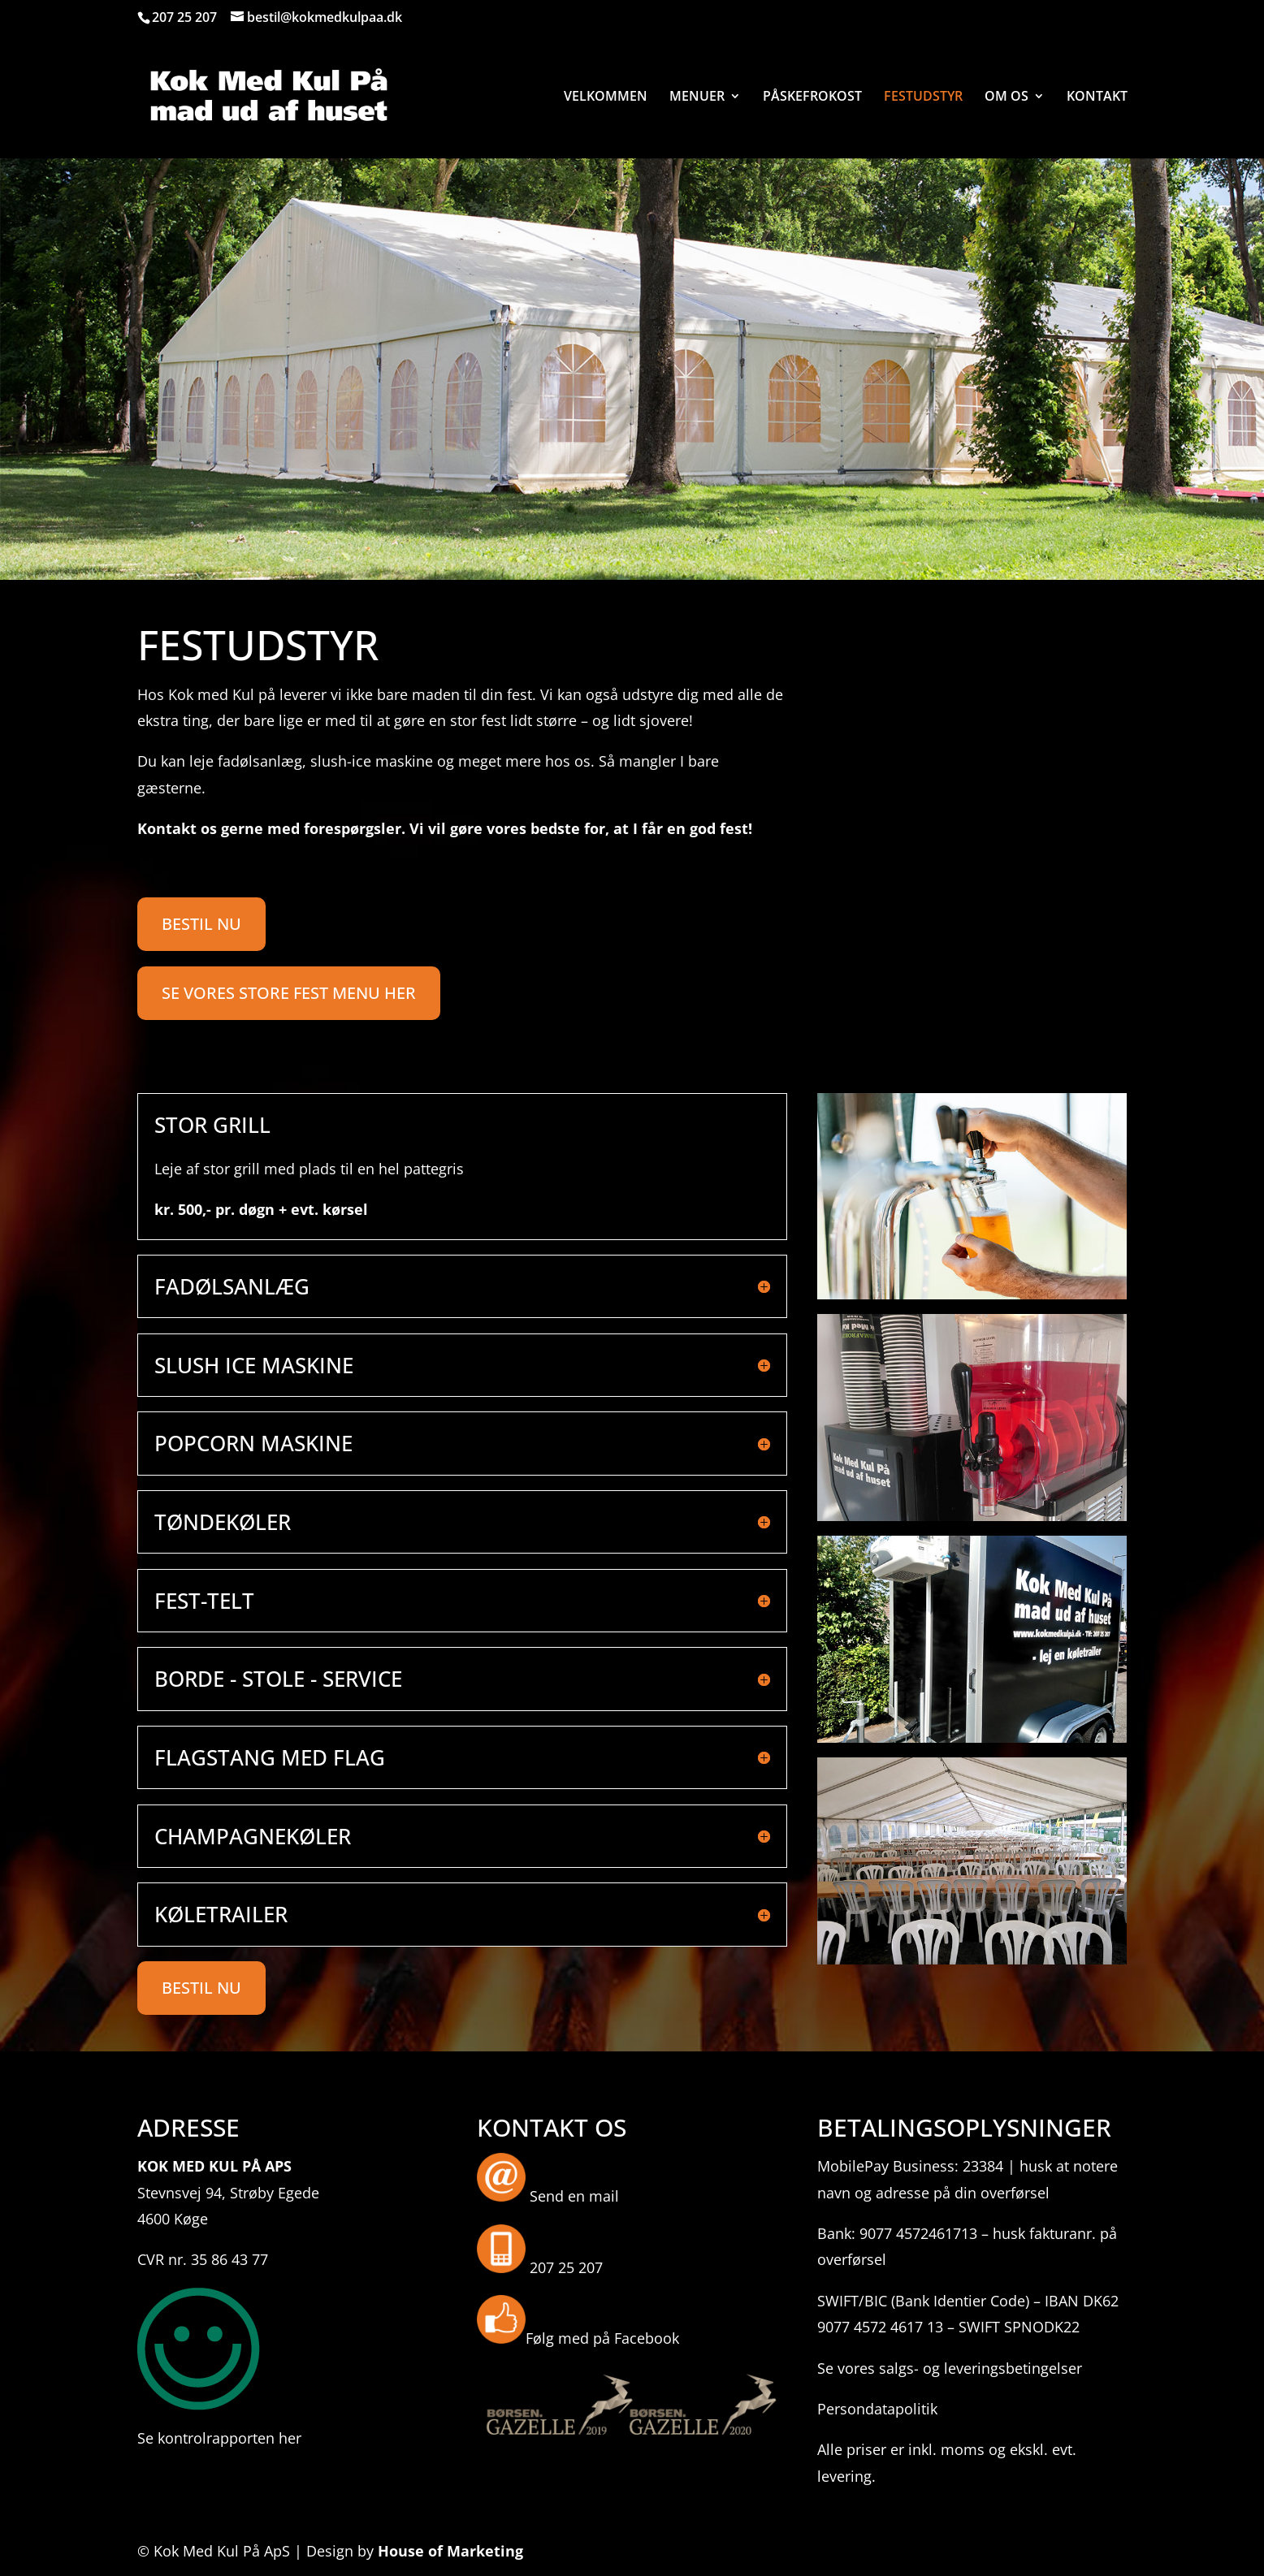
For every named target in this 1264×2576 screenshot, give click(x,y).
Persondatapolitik (877, 2408)
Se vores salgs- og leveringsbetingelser (949, 2368)
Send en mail (574, 2196)
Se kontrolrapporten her (219, 2438)
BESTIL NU (201, 924)
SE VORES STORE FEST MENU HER (289, 993)
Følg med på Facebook (602, 2338)
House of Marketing (450, 2551)
